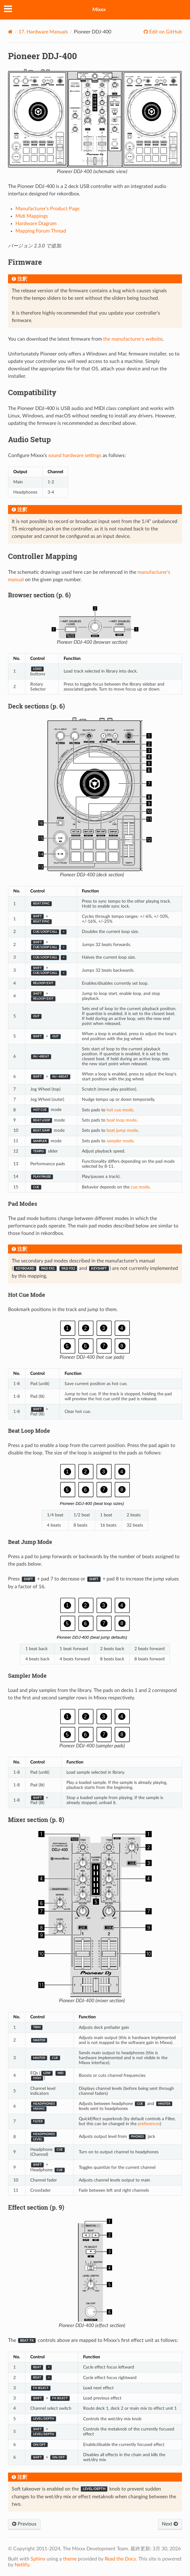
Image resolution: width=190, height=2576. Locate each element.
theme (70, 2558)
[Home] (10, 31)
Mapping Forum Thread (40, 231)
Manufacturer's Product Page (47, 208)
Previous (24, 2524)
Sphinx (38, 2558)
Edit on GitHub (165, 31)
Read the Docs (120, 2558)
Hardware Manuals (43, 31)
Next (170, 2524)
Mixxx (99, 9)
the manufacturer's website (133, 339)
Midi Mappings (31, 216)
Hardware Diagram (36, 223)
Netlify (22, 2564)
